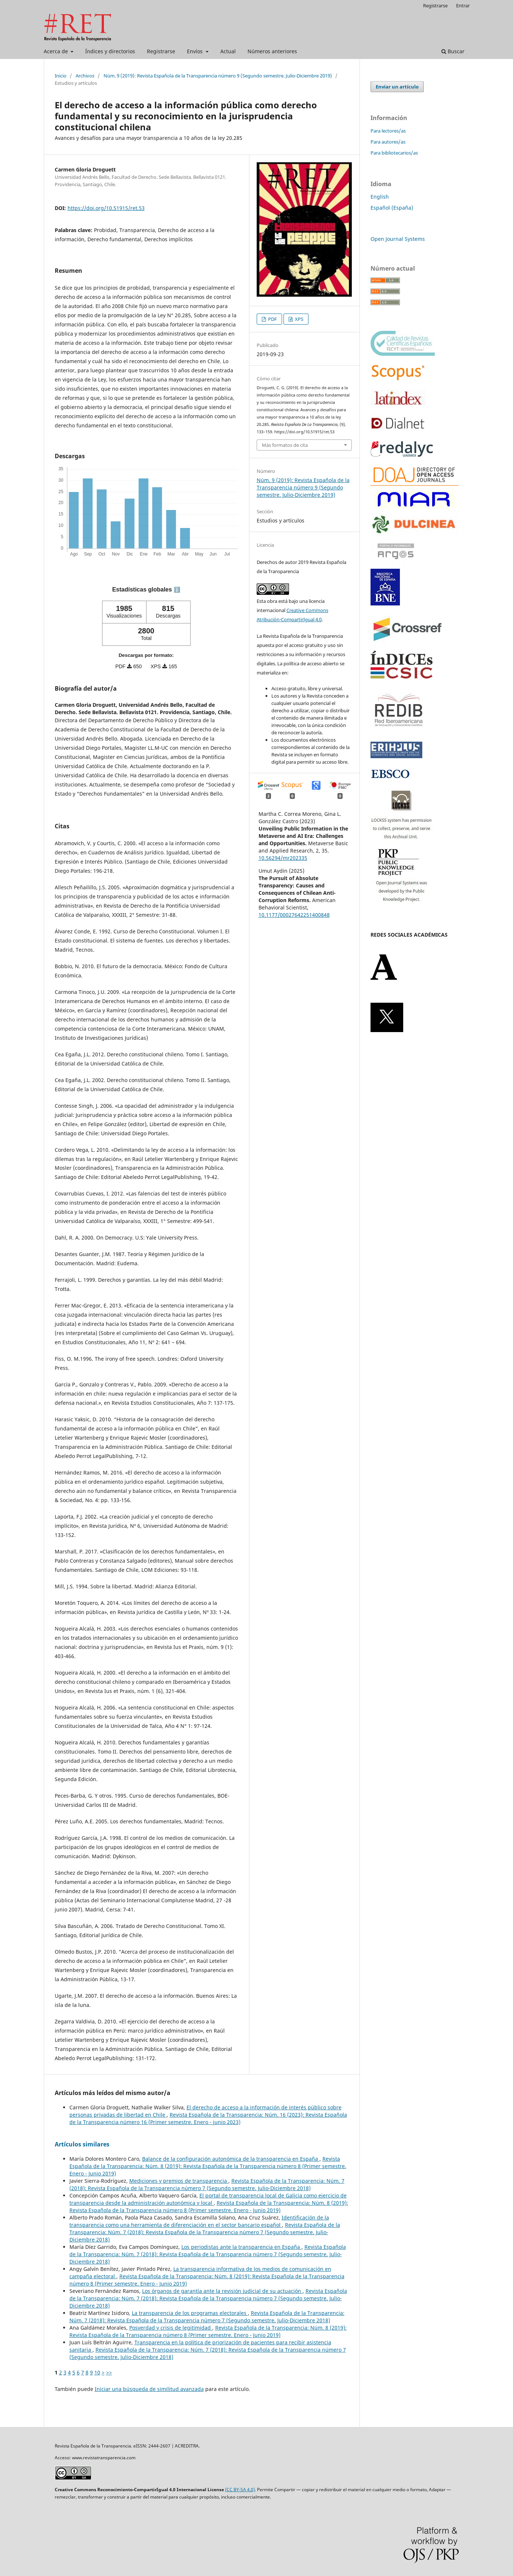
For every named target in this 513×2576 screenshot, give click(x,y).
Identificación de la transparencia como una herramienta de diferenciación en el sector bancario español (199, 2221)
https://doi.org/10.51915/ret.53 (106, 208)
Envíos (195, 51)
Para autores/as (388, 141)
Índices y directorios (110, 51)
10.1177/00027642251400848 (294, 914)
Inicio (60, 75)
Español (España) (392, 207)
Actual (228, 51)
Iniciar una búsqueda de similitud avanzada (149, 2388)
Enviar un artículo (397, 86)
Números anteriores (272, 51)
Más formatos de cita (285, 445)
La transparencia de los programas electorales (190, 2312)
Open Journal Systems (398, 238)
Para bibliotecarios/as (394, 152)
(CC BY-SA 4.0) (240, 2489)
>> (109, 2372)
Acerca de (56, 51)
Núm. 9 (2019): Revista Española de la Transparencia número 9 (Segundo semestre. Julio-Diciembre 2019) (218, 75)
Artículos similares (82, 2144)
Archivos (85, 75)
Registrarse (161, 51)
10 (97, 2372)
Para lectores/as (388, 130)
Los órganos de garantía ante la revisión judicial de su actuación (222, 2290)
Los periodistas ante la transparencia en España (241, 2246)
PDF (272, 319)
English (380, 196)
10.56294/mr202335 (283, 857)
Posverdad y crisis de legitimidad (170, 2327)
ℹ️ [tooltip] (177, 590)
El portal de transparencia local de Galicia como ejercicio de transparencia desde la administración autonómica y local (208, 2199)
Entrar (463, 5)
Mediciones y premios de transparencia (178, 2180)
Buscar (453, 51)
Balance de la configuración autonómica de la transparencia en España (230, 2158)
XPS (298, 319)
